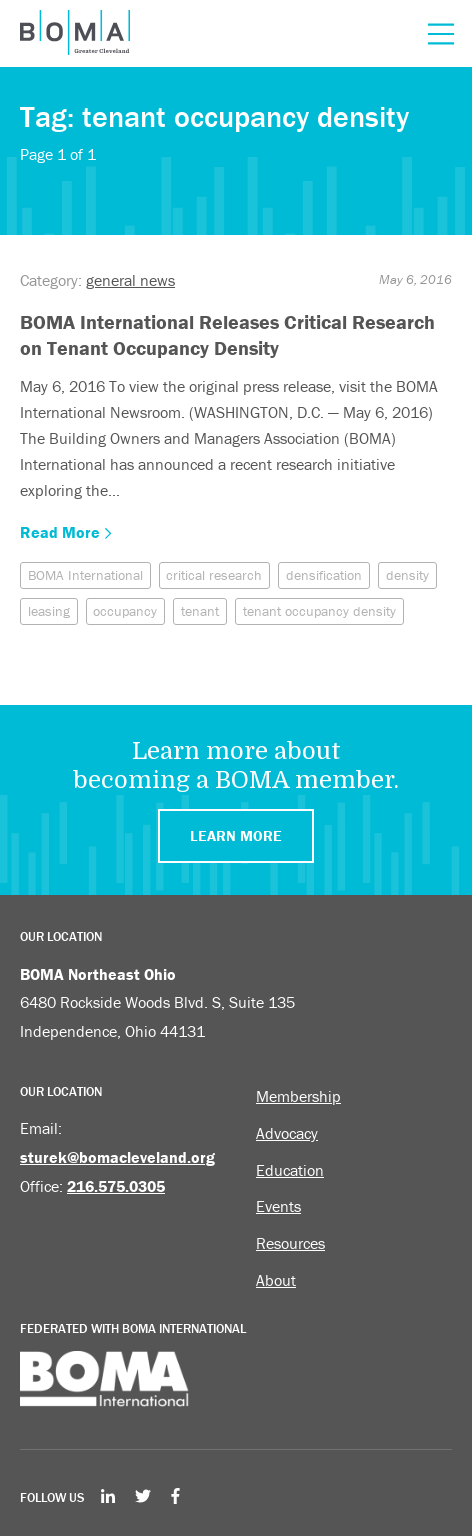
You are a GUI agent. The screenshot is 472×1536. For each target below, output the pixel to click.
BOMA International (85, 575)
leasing (49, 611)
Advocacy (287, 1133)
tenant (200, 611)
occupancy (125, 611)
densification (324, 575)
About (276, 1280)
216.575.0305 (116, 1186)
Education (290, 1170)
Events (278, 1206)
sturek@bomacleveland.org (117, 1157)
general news (130, 280)
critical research (214, 575)
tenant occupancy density (319, 611)
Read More (66, 532)
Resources (290, 1243)
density (407, 575)
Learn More (236, 835)
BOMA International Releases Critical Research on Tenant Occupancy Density (227, 334)
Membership (298, 1096)
